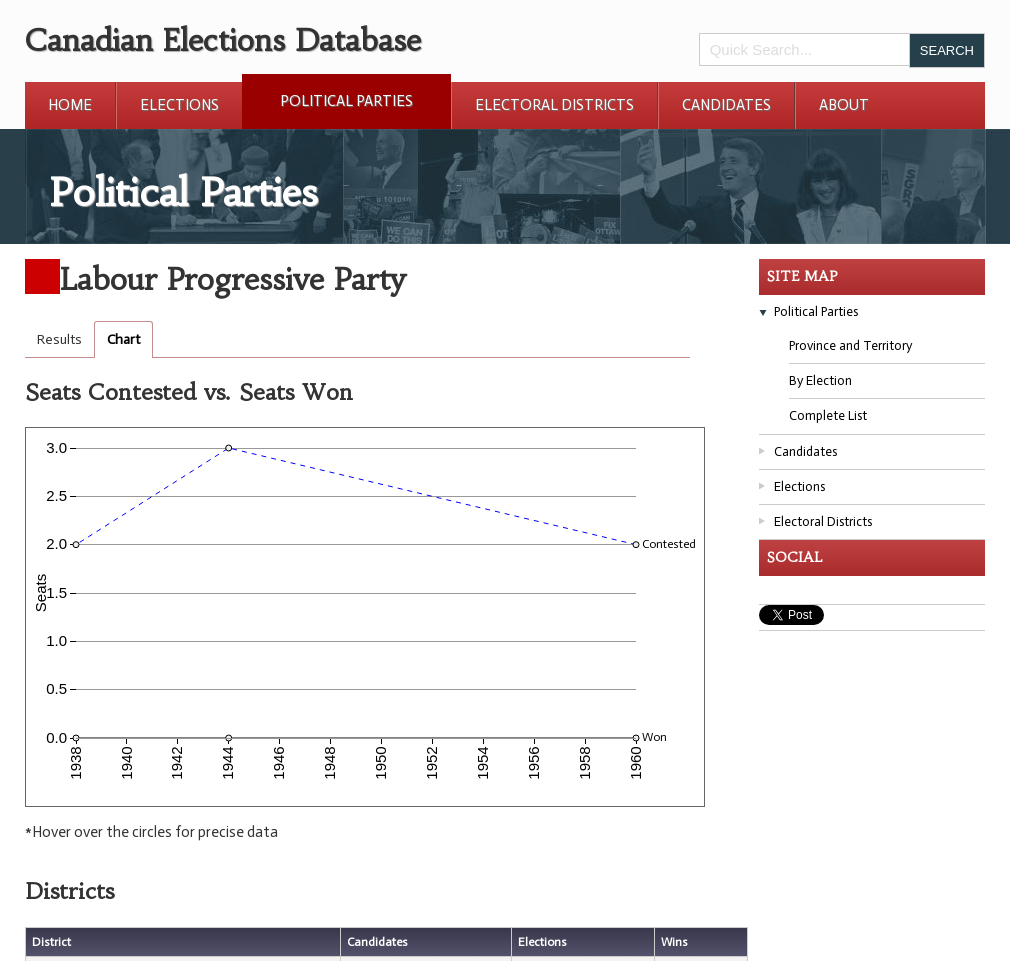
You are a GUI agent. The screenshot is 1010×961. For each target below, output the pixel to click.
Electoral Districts (554, 105)
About (844, 105)
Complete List (828, 415)
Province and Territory (850, 345)
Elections (179, 105)
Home (70, 105)
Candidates (726, 105)
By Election (820, 380)
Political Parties (346, 101)
